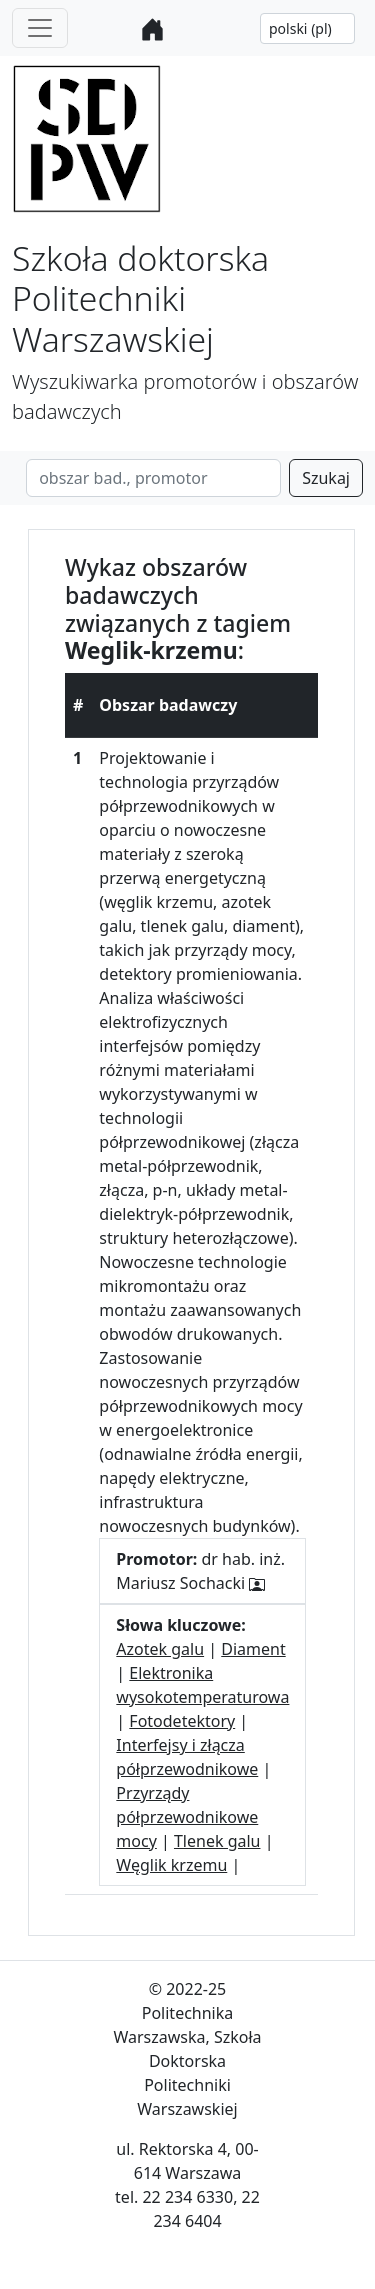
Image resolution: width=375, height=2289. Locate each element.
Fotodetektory (182, 1721)
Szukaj (326, 478)
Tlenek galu (217, 1841)
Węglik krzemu (171, 1865)
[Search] (153, 478)
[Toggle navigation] (40, 28)
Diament (253, 1649)
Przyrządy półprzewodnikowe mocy (187, 1817)
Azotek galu (160, 1649)
